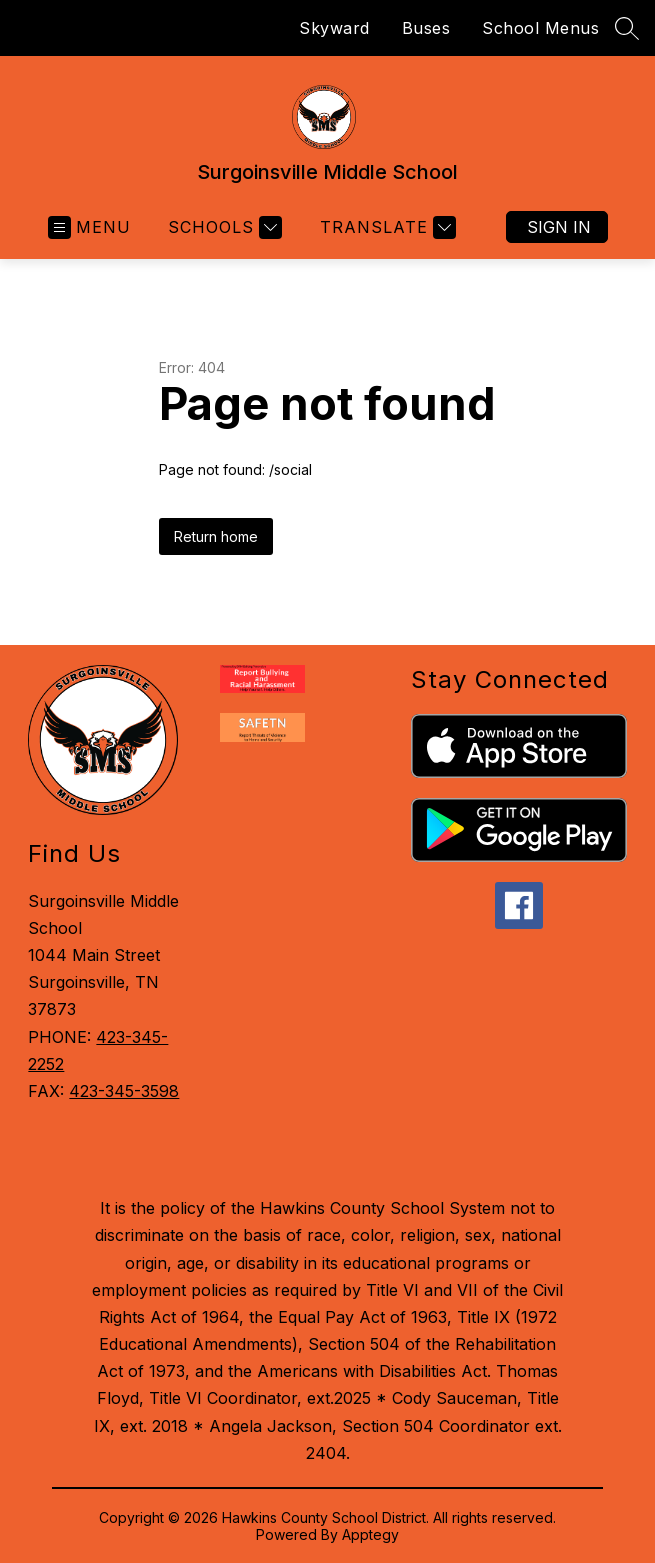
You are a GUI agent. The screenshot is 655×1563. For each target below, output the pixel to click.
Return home (216, 536)
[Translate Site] (385, 227)
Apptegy (370, 1534)
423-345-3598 (124, 1091)
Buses (426, 28)
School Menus (540, 28)
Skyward (334, 28)
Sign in (559, 227)
